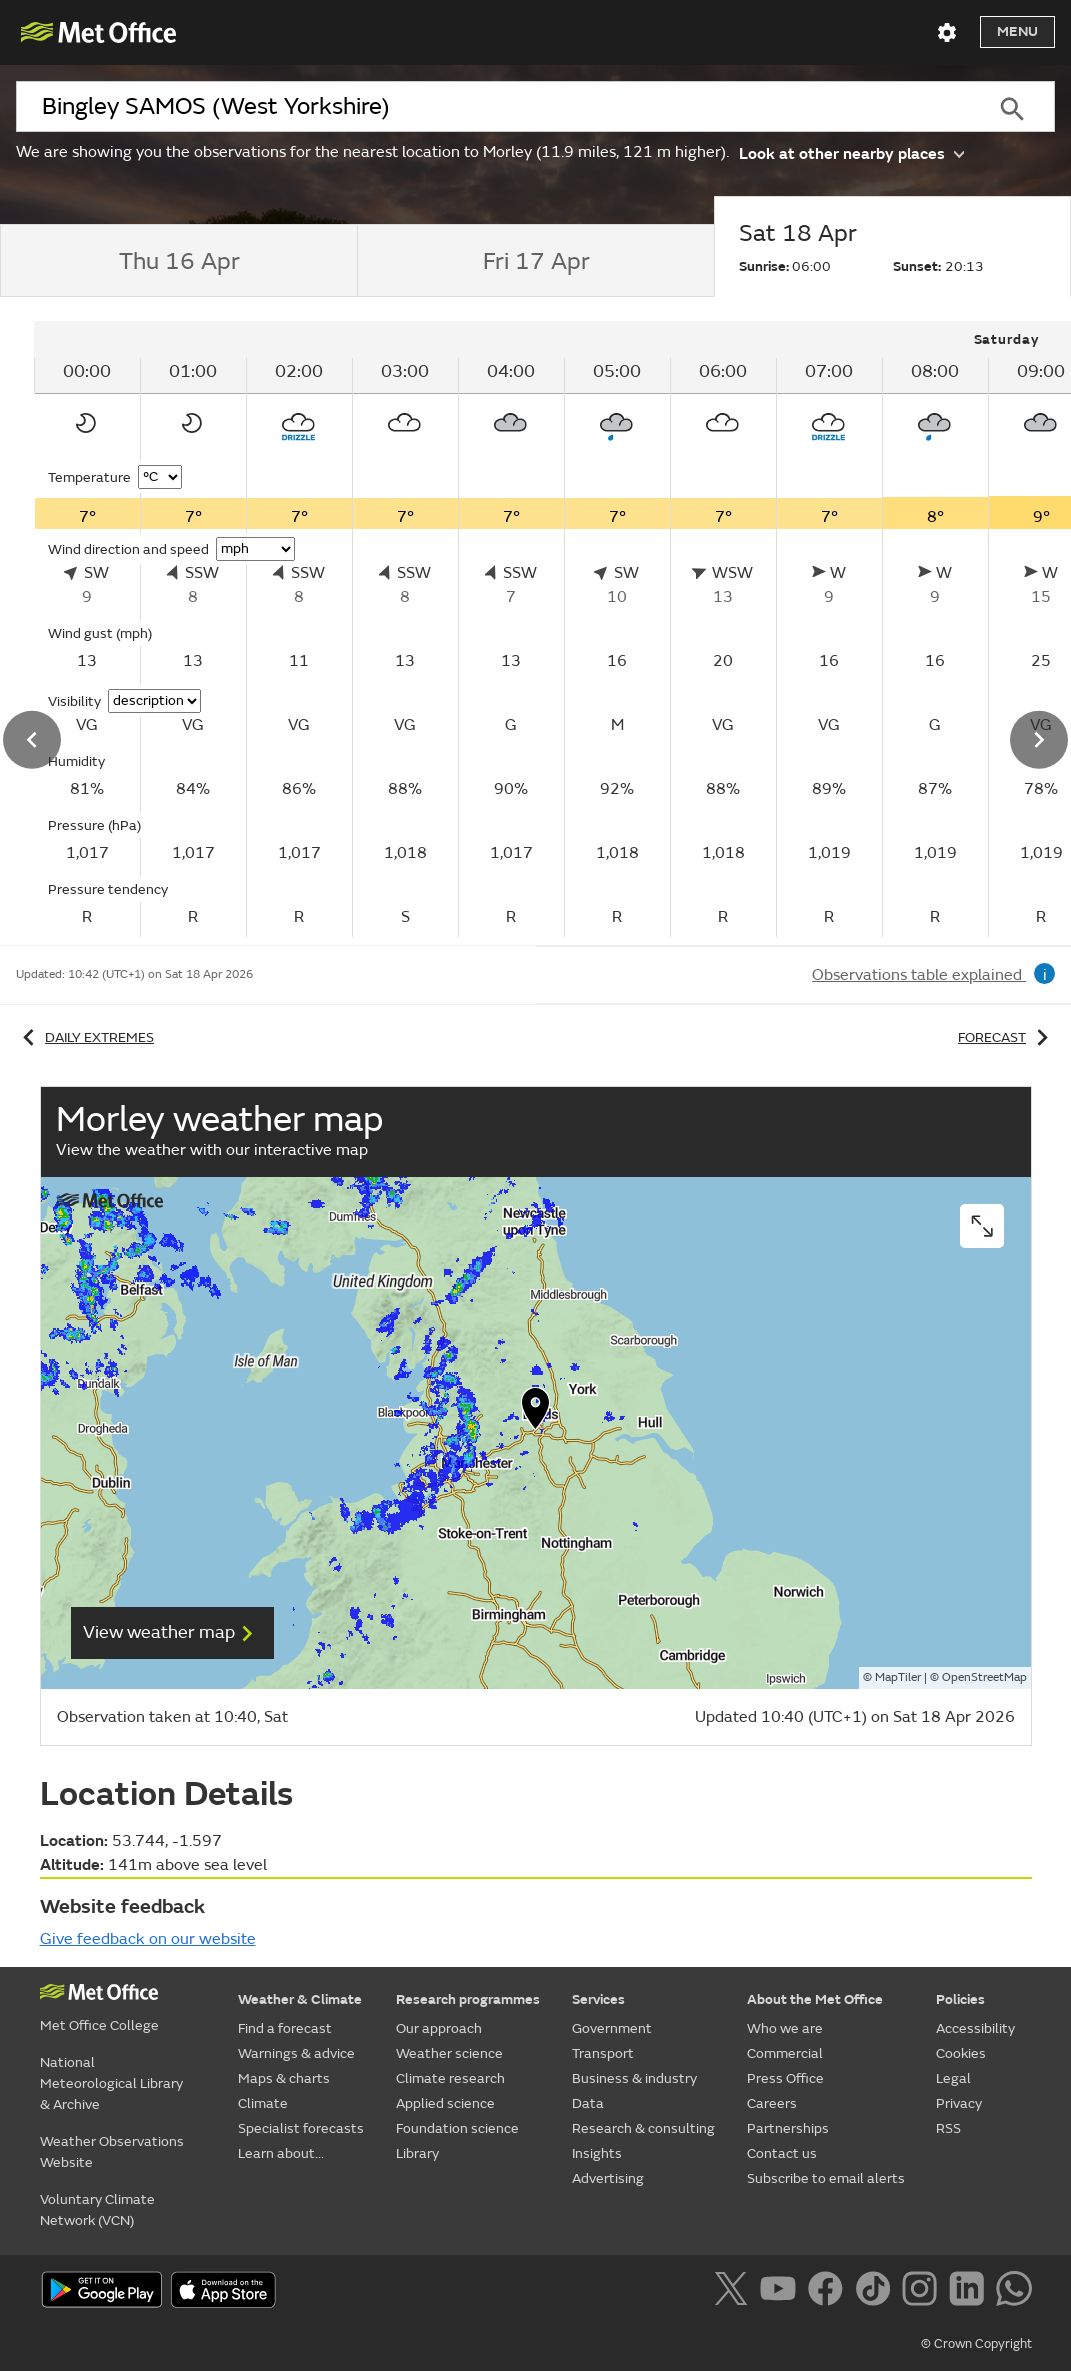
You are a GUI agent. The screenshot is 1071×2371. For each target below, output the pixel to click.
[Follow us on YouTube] (781, 2292)
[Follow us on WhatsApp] (1013, 2292)
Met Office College (99, 2025)
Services (598, 1999)
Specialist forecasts (301, 2128)
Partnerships (788, 2128)
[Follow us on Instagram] (923, 2292)
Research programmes (468, 1999)
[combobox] (492, 107)
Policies (960, 1999)
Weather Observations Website (112, 2152)
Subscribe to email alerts (826, 2178)
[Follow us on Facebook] (829, 2292)
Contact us (782, 2153)
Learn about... (281, 2153)
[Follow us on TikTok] (876, 2292)
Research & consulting (643, 2128)
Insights (597, 2153)
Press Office (785, 2078)
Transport (603, 2053)
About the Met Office (815, 1999)
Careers (772, 2103)
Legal (953, 2078)
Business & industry (634, 2078)
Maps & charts (284, 2078)
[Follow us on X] (734, 2292)
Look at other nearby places (851, 152)
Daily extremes (85, 1037)
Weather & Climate (300, 1999)
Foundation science (457, 2128)
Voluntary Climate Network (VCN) (97, 2210)
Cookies (961, 2053)
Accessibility (975, 2028)
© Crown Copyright (976, 2344)
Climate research (450, 2078)
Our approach (439, 2028)
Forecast (1006, 1037)
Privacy (959, 2103)
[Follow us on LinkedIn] (970, 2292)
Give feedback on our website (148, 1939)
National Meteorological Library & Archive (111, 2083)
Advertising (608, 2178)
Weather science (449, 2053)
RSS (948, 2128)
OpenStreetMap (984, 1677)
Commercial (785, 2053)
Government (612, 2028)
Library (417, 2153)
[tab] (178, 261)
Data (588, 2103)
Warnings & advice (296, 2053)
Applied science (445, 2103)
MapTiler (898, 1677)
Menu (1017, 31)
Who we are (785, 2028)
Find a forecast (285, 2028)
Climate (263, 2103)
